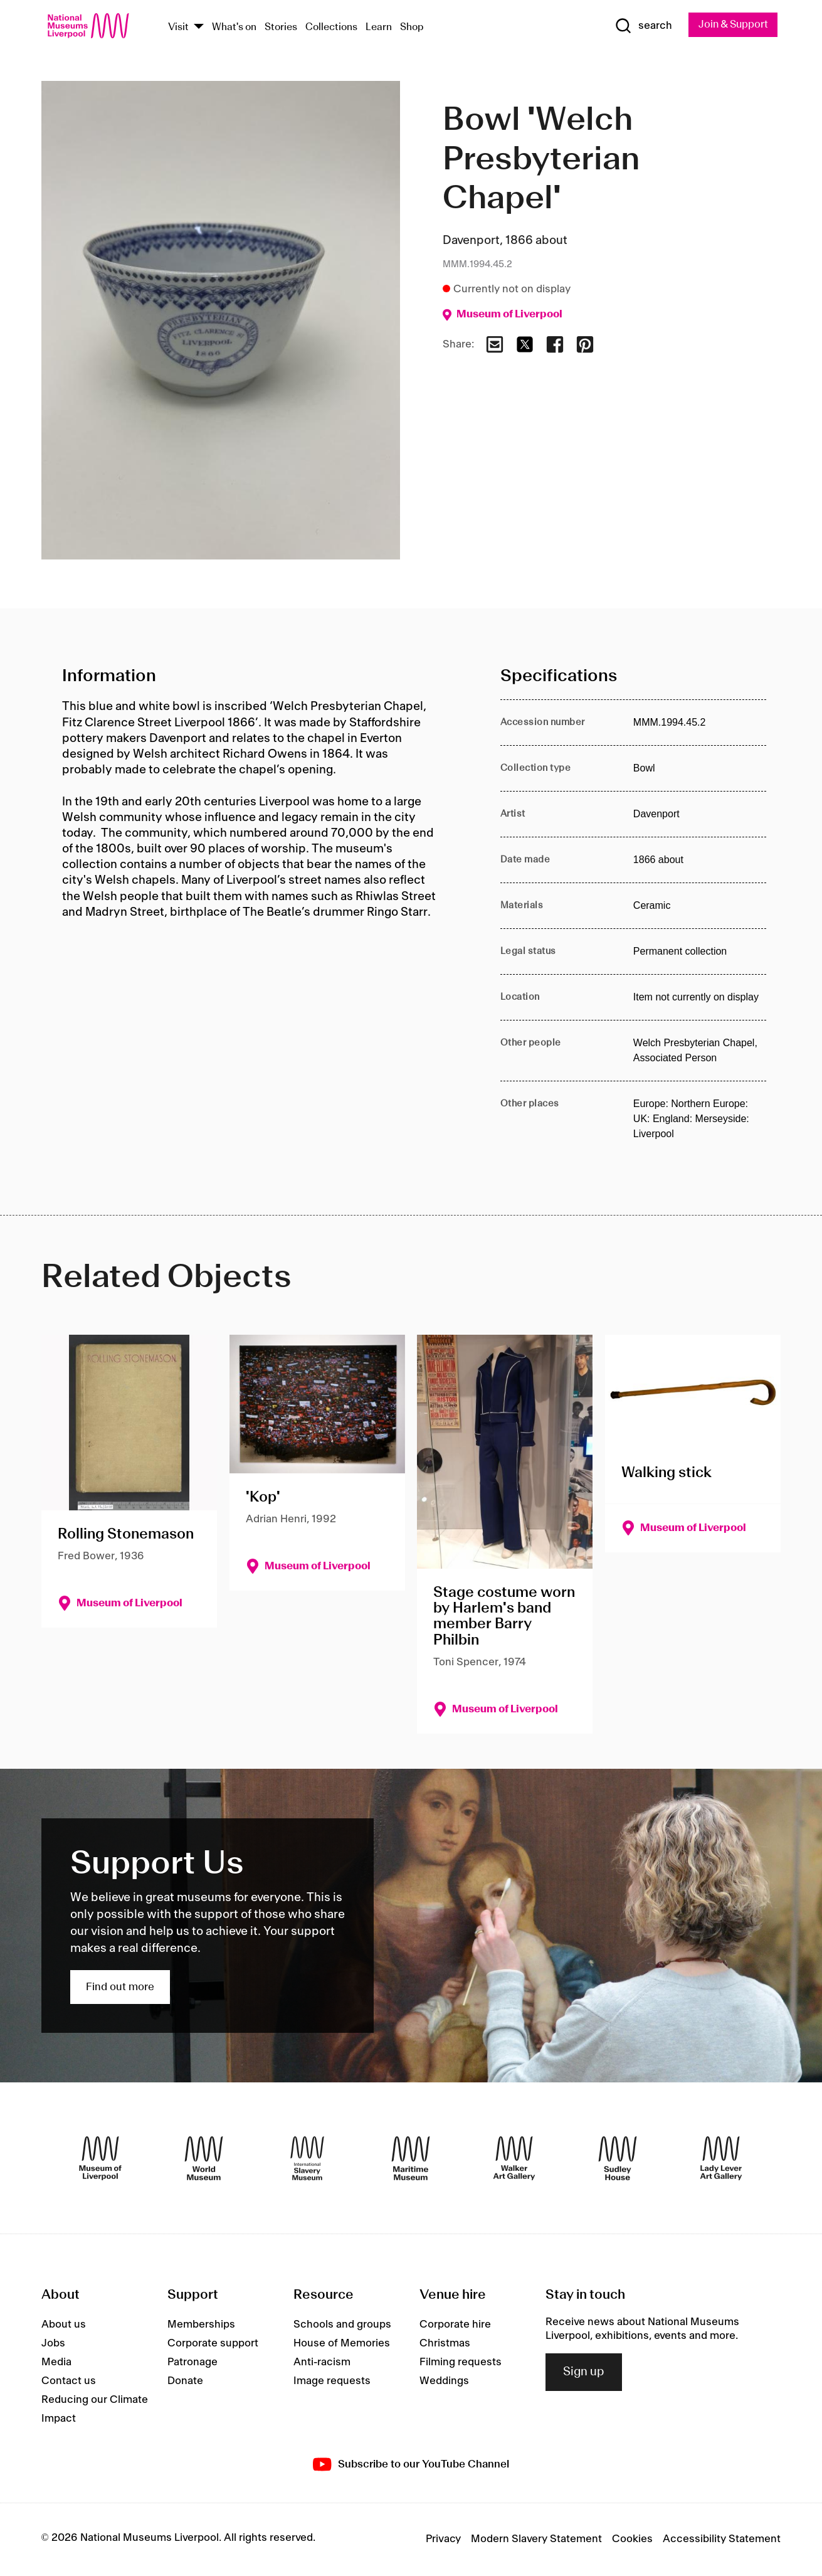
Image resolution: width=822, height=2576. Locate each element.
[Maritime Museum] (410, 2158)
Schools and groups (342, 2325)
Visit (178, 27)
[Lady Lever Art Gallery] (721, 2158)
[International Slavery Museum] (307, 2158)
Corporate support (212, 2344)
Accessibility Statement (722, 2539)
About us (63, 2325)
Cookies (632, 2539)
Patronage (192, 2362)
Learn (379, 27)
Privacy (443, 2539)
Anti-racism (321, 2362)
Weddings (444, 2381)
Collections (331, 27)
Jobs (53, 2344)
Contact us (68, 2381)
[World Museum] (203, 2158)
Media (56, 2362)
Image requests (332, 2381)
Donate (185, 2381)
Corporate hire (455, 2325)
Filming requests (460, 2362)
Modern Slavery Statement (536, 2539)
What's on (234, 27)
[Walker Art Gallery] (514, 2158)
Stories (281, 27)
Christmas (444, 2344)
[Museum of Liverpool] (100, 2158)
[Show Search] (639, 26)
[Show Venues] (199, 27)
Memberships (201, 2325)
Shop (412, 27)
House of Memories (341, 2344)
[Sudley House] (617, 2158)
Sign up (583, 2372)
